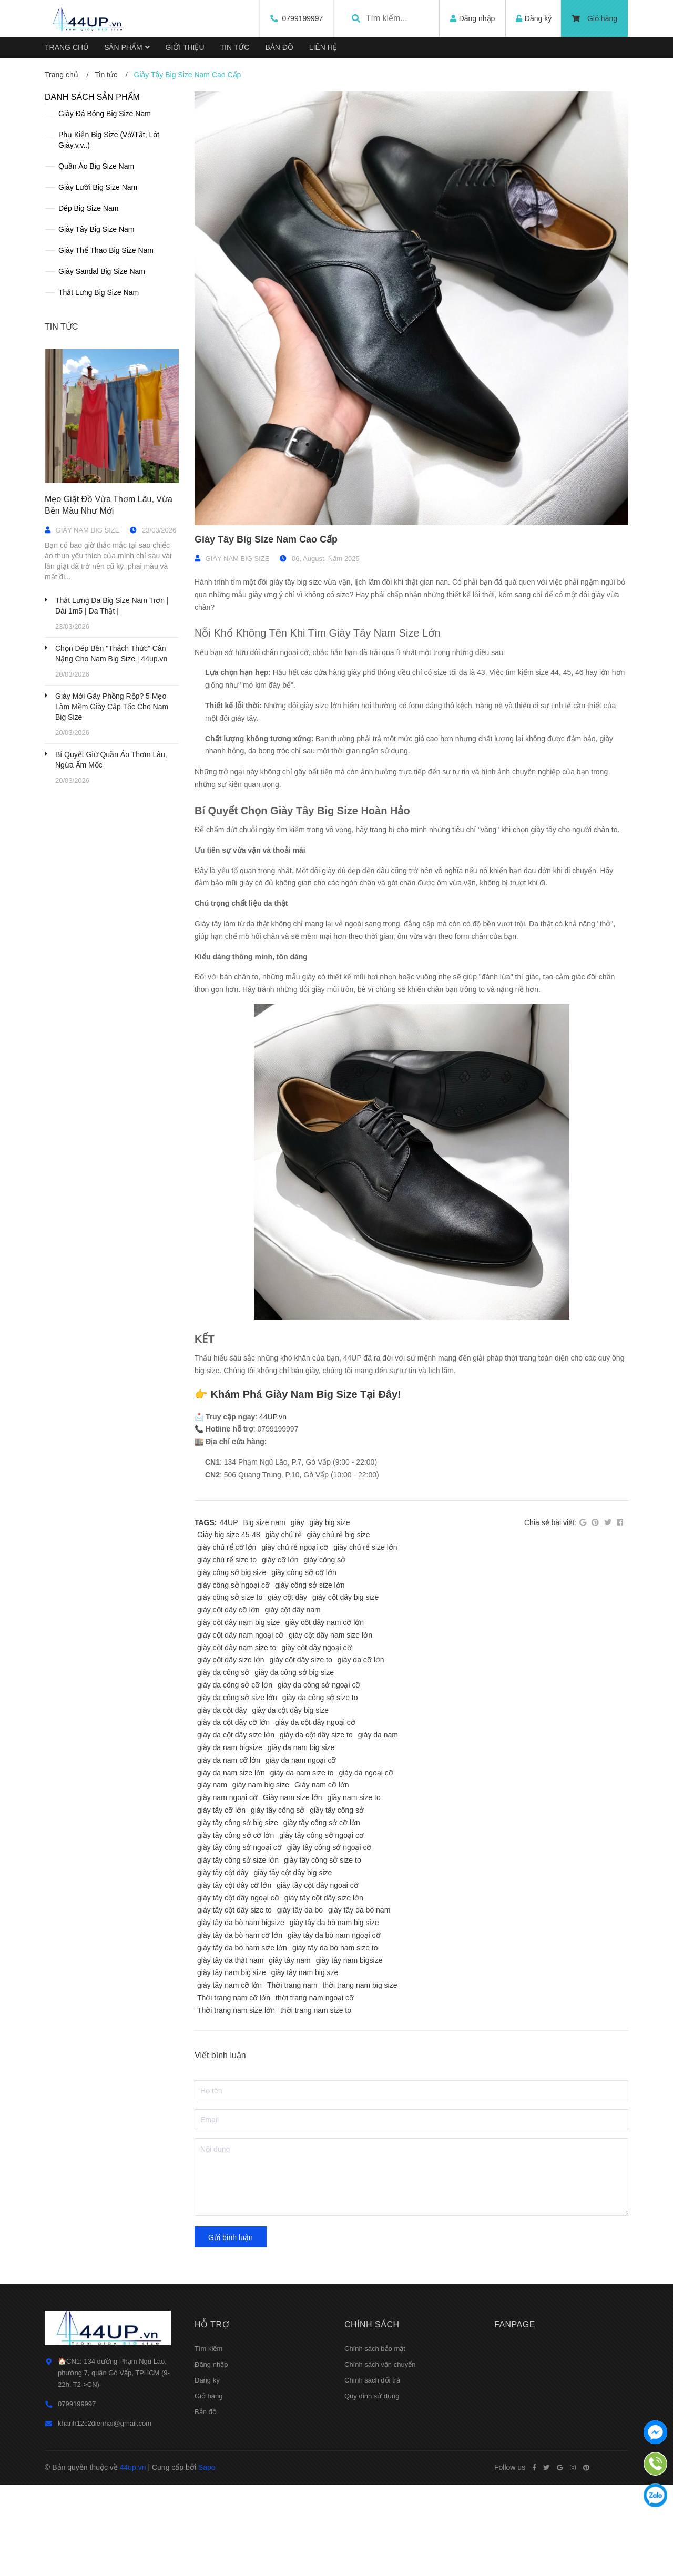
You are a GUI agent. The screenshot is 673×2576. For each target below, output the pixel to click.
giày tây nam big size (231, 1972)
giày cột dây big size (345, 1597)
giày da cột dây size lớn (235, 1735)
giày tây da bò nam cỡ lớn (239, 1935)
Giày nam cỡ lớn (321, 1785)
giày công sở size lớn (309, 1585)
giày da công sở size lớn (237, 1697)
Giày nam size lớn (292, 1797)
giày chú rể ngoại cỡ (294, 1547)
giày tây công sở (277, 1810)
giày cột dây (287, 1597)
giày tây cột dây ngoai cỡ (318, 1885)
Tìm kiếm (208, 2349)
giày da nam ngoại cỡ (301, 1760)
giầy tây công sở (337, 1810)
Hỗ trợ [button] (212, 2324)
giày (297, 1522)
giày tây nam (289, 1960)
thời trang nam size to (315, 2010)
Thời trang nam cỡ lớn (233, 1998)
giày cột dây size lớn (230, 1659)
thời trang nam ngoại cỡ (315, 1998)
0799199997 (299, 18)
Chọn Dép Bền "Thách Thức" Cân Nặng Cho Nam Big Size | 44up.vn (111, 653)
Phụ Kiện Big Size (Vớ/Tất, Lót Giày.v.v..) (108, 139)
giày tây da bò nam (359, 1910)
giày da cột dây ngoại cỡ (315, 1722)
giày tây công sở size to (322, 1860)
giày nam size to (354, 1797)
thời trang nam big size (359, 1985)
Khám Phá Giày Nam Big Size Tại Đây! (306, 1394)
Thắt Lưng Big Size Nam (98, 292)
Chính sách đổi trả (372, 2380)
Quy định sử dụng (372, 2396)
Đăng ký (207, 2380)
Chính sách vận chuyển (379, 2364)
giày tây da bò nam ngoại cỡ (334, 1935)
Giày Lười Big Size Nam (97, 187)
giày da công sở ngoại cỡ (319, 1685)
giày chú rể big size (338, 1534)
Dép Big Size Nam (88, 208)
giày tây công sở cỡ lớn (321, 1822)
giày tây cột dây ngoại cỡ (238, 1898)
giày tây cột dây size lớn (323, 1898)
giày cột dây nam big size (238, 1622)
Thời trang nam (292, 1985)
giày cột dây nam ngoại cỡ (240, 1635)
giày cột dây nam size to (236, 1647)
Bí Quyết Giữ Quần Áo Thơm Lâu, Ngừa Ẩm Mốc (111, 759)
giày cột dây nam (293, 1610)
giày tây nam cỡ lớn (229, 1985)
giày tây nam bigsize (349, 1960)
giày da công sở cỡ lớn (234, 1685)
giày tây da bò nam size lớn (242, 1948)
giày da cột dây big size (290, 1710)
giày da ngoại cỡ (366, 1773)
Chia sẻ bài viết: (550, 1522)
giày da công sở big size (294, 1672)
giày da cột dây (222, 1710)
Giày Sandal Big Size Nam (101, 271)
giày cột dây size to (301, 1659)
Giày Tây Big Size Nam (96, 229)
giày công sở (324, 1560)
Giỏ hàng (594, 18)
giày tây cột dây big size (293, 1872)
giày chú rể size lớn (365, 1547)
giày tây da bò (300, 1910)
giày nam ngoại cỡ (227, 1797)
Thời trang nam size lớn (236, 2010)
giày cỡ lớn (280, 1560)
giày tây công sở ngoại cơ (321, 1835)
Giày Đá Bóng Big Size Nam (104, 113)
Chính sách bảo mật (374, 2349)
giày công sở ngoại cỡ (233, 1585)
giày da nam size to (302, 1773)
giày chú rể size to (227, 1560)
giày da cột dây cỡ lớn (233, 1722)
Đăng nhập (211, 2364)
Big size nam (264, 1522)
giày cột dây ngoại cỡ (316, 1647)
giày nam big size (260, 1785)
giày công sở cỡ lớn (303, 1572)
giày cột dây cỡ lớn (228, 1610)
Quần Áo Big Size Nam (96, 166)
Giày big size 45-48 (228, 1534)
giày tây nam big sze (305, 1972)
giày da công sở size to (320, 1697)
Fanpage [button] (514, 2324)
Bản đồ (206, 2412)
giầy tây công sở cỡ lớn (235, 1835)
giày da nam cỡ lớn (228, 1760)
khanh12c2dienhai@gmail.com (104, 2423)
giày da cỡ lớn (361, 1659)
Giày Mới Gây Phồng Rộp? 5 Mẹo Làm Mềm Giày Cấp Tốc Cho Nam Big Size (111, 706)
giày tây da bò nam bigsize (240, 1922)
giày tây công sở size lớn (238, 1860)
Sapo (207, 2467)
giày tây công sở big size (237, 1822)
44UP (229, 1522)
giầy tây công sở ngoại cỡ (329, 1847)
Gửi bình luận (230, 2237)
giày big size (329, 1522)
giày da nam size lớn (231, 1773)
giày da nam (378, 1735)
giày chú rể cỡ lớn (226, 1547)
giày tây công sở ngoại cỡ (239, 1847)
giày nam (212, 1785)
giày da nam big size (301, 1747)
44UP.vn (273, 1417)
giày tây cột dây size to (234, 1910)
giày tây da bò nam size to (335, 1948)
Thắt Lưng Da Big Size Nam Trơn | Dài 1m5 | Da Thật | (112, 605)
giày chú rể (284, 1534)
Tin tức (61, 326)
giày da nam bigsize (229, 1747)
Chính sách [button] (372, 2324)
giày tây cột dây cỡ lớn (234, 1885)
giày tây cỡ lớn (221, 1810)
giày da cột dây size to (316, 1735)
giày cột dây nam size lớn (330, 1635)
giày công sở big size (231, 1572)
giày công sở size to (229, 1597)
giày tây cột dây (223, 1872)
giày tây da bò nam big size (334, 1922)
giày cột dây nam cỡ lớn (324, 1622)
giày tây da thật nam (230, 1960)
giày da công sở (223, 1672)
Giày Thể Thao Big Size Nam (106, 250)
